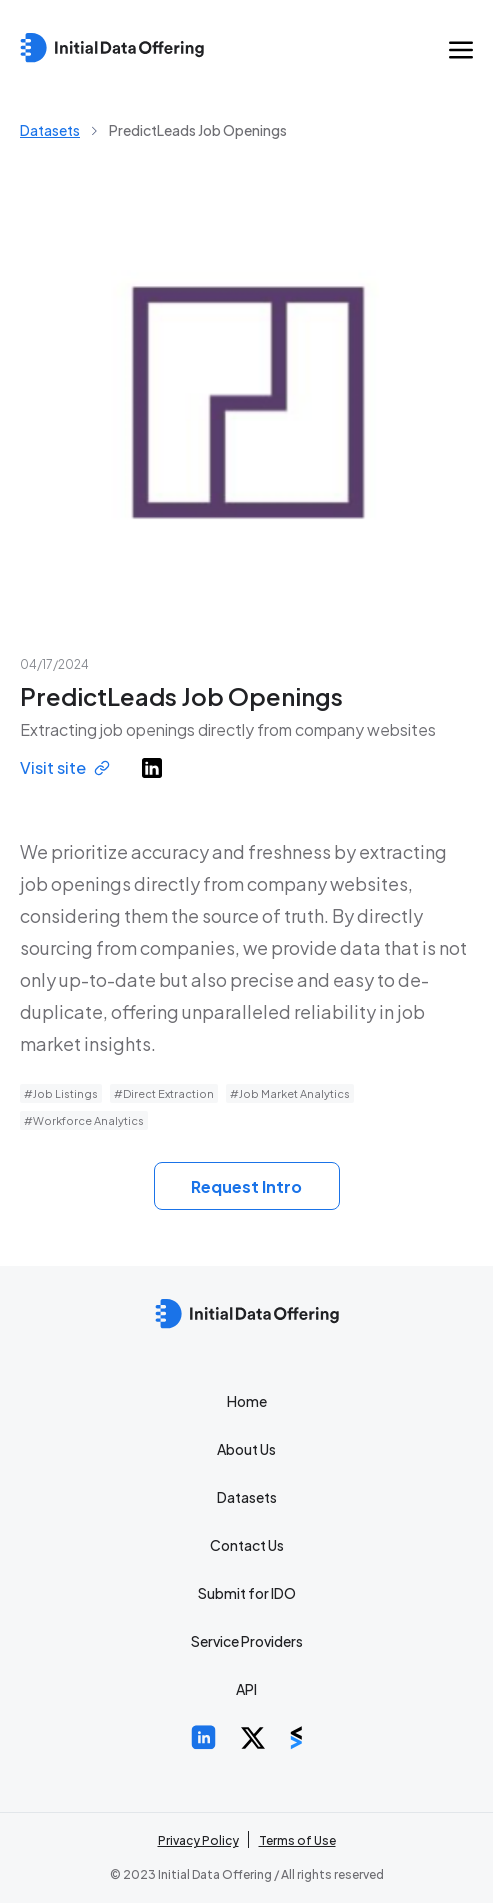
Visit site (65, 767)
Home (247, 1401)
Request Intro (246, 1186)
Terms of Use (297, 1840)
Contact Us (247, 1545)
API (246, 1689)
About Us (246, 1449)
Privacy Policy (198, 1840)
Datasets (50, 130)
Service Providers (247, 1641)
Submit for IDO (247, 1593)
